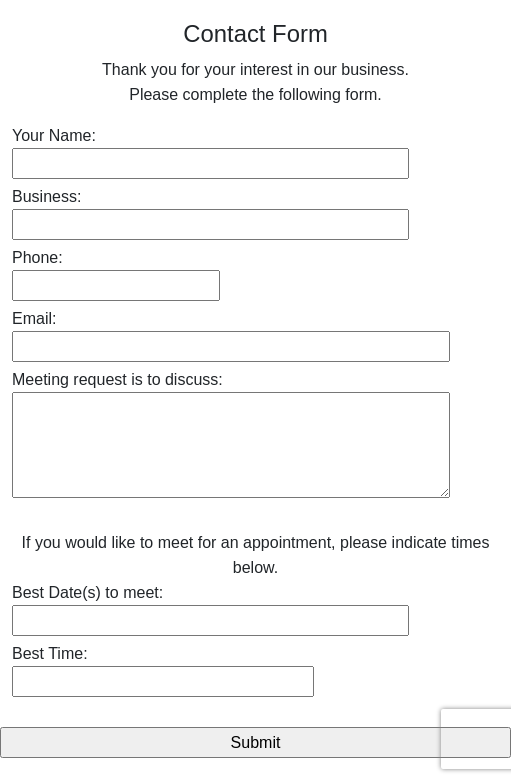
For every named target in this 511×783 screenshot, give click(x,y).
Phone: (37, 257)
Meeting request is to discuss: (117, 379)
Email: (34, 318)
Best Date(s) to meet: (87, 592)
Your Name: (54, 135)
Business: (46, 196)
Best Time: (50, 653)
